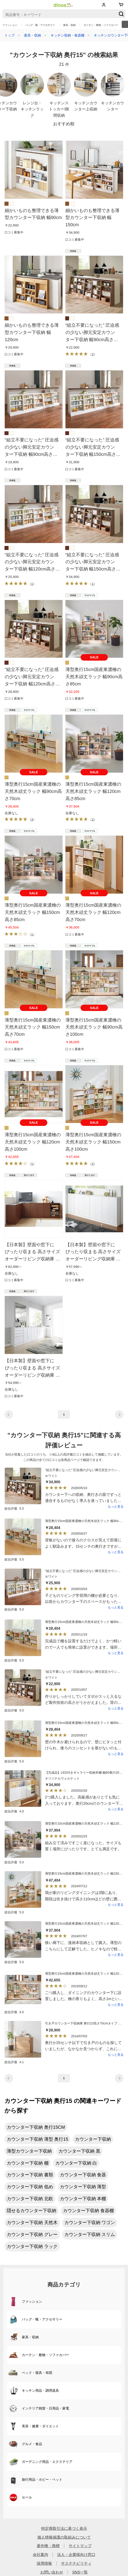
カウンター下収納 (93, 2139)
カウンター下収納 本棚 (83, 2198)
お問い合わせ (51, 2572)
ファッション (9, 25)
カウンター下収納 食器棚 (88, 2210)
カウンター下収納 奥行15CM (36, 2127)
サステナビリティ (76, 2563)
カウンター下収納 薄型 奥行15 (37, 2139)
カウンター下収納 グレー (32, 2234)
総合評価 (14, 1508)
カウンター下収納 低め (30, 2186)
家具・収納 (69, 25)
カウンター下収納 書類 (30, 2174)
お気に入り (112, 4)
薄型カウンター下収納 (29, 2151)
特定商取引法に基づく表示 (64, 2528)
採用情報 (44, 2563)
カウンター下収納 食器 (83, 2174)
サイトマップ (80, 2546)
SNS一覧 (80, 2572)
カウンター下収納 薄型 (83, 2186)
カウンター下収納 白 (76, 2163)
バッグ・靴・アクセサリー (40, 25)
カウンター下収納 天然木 (32, 2222)
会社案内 (40, 2555)
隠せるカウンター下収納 (31, 2210)
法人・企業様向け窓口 (76, 2555)
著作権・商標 (48, 2546)
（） (82, 354)
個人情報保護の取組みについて (64, 2537)
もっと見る (116, 1506)
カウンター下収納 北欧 (30, 2198)
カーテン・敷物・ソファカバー (101, 25)
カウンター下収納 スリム (89, 2234)
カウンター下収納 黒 (79, 2151)
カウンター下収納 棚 (28, 2163)
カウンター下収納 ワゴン (89, 2222)
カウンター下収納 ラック (32, 2246)
